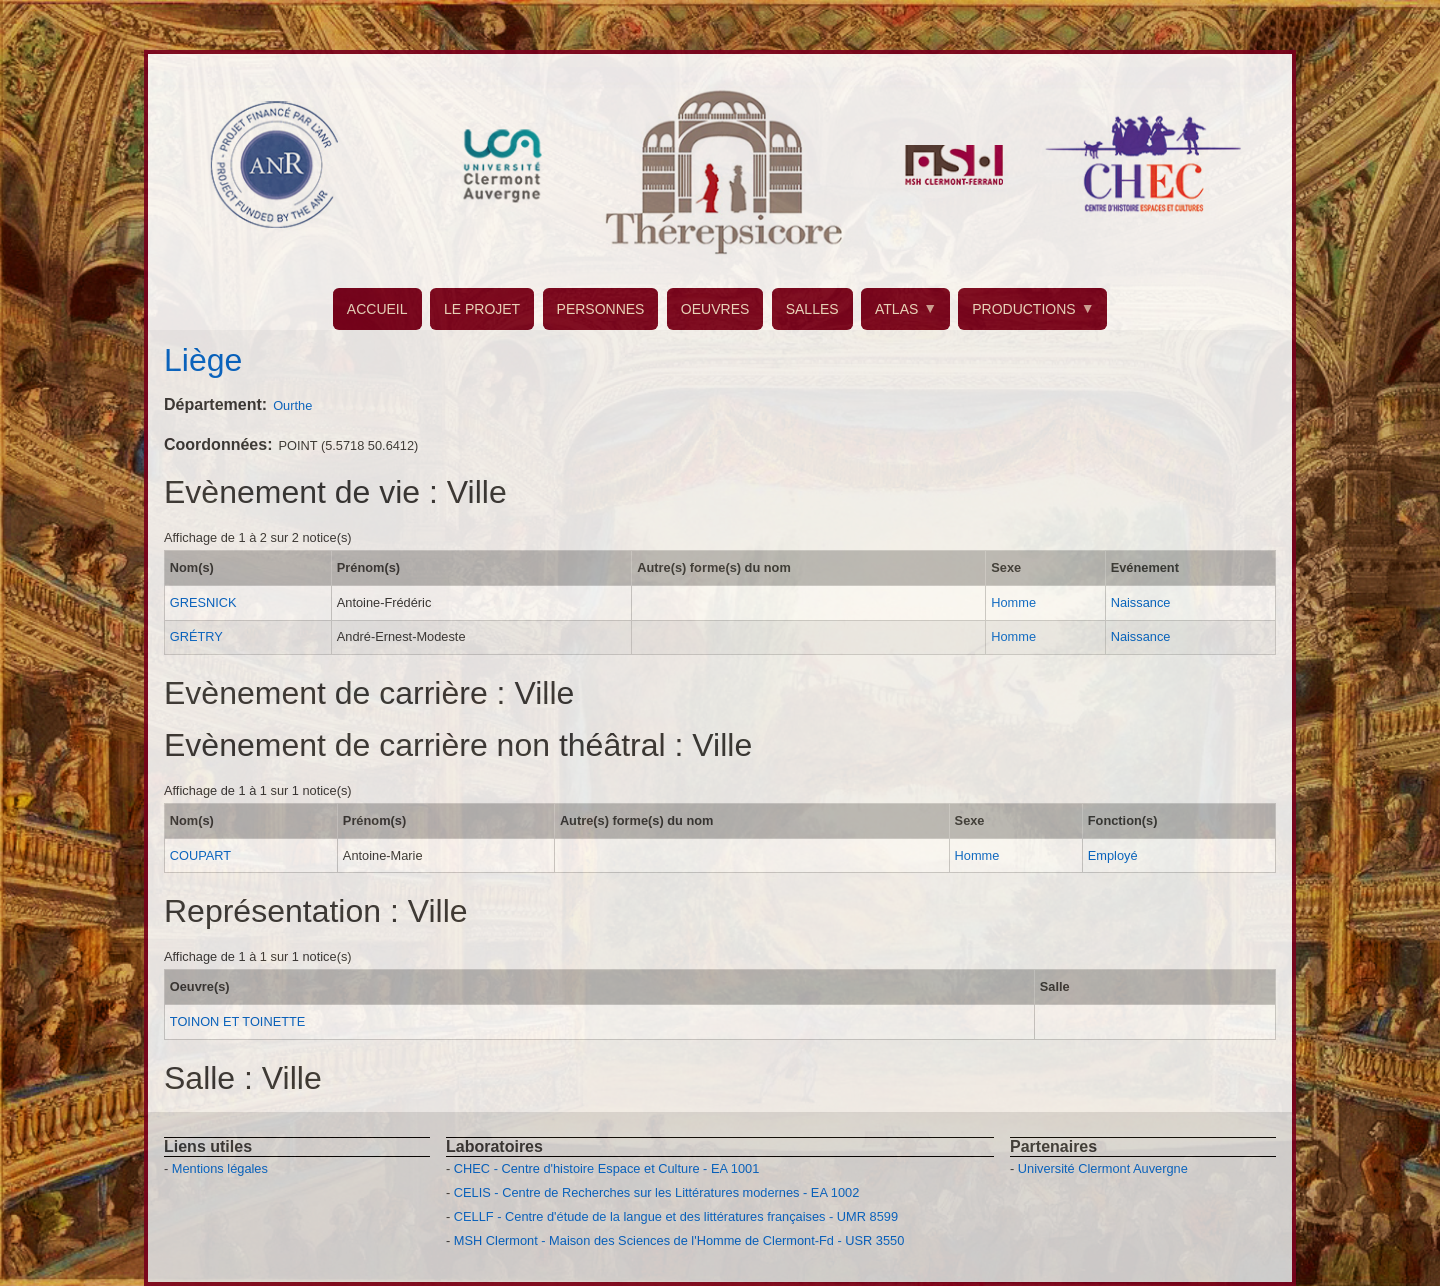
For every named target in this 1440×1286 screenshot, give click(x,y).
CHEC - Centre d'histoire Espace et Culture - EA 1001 (606, 1168)
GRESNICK (203, 602)
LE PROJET (482, 309)
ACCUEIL (377, 309)
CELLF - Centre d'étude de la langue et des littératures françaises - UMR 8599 (676, 1216)
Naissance (1141, 602)
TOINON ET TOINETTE (238, 1021)
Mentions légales (220, 1168)
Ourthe (292, 405)
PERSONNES (601, 309)
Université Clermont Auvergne (1103, 1168)
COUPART (200, 855)
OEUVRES (715, 309)
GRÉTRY (196, 636)
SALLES (812, 309)
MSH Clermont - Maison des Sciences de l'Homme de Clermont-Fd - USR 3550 (679, 1240)
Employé (1113, 855)
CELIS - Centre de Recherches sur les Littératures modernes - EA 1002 (656, 1192)
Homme (1013, 602)
